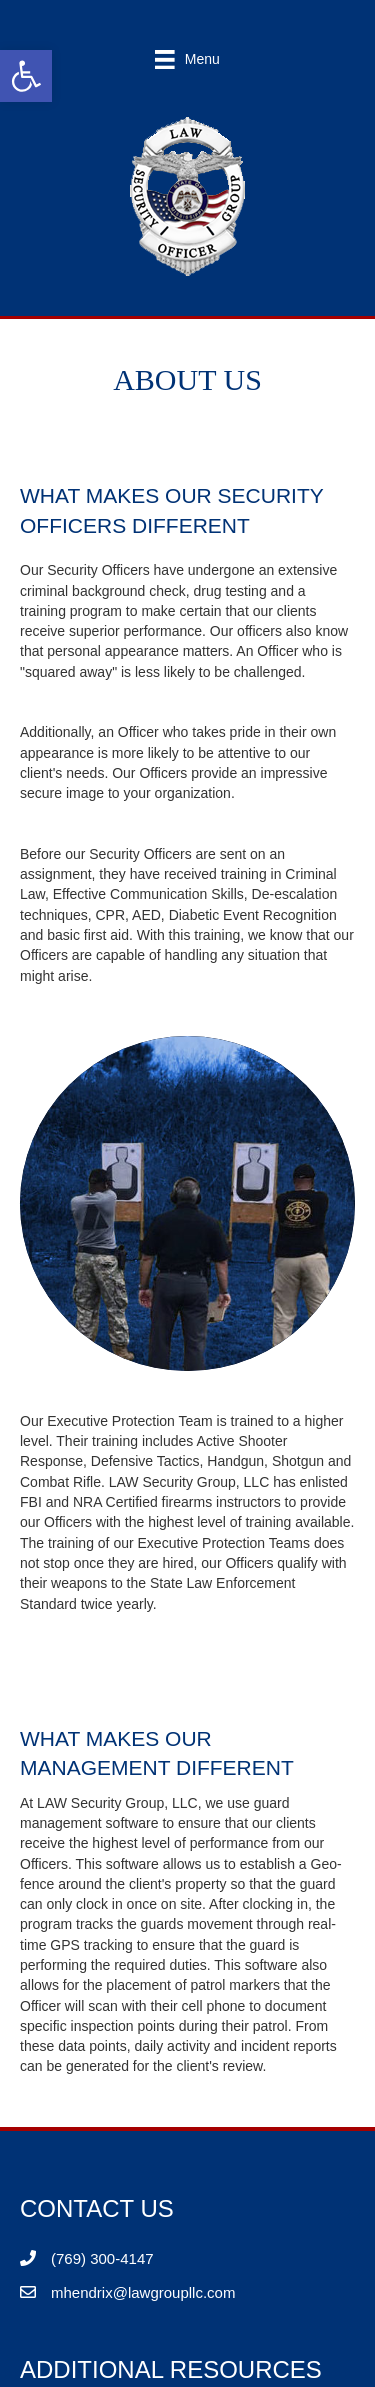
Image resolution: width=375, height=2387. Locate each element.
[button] (26, 76)
